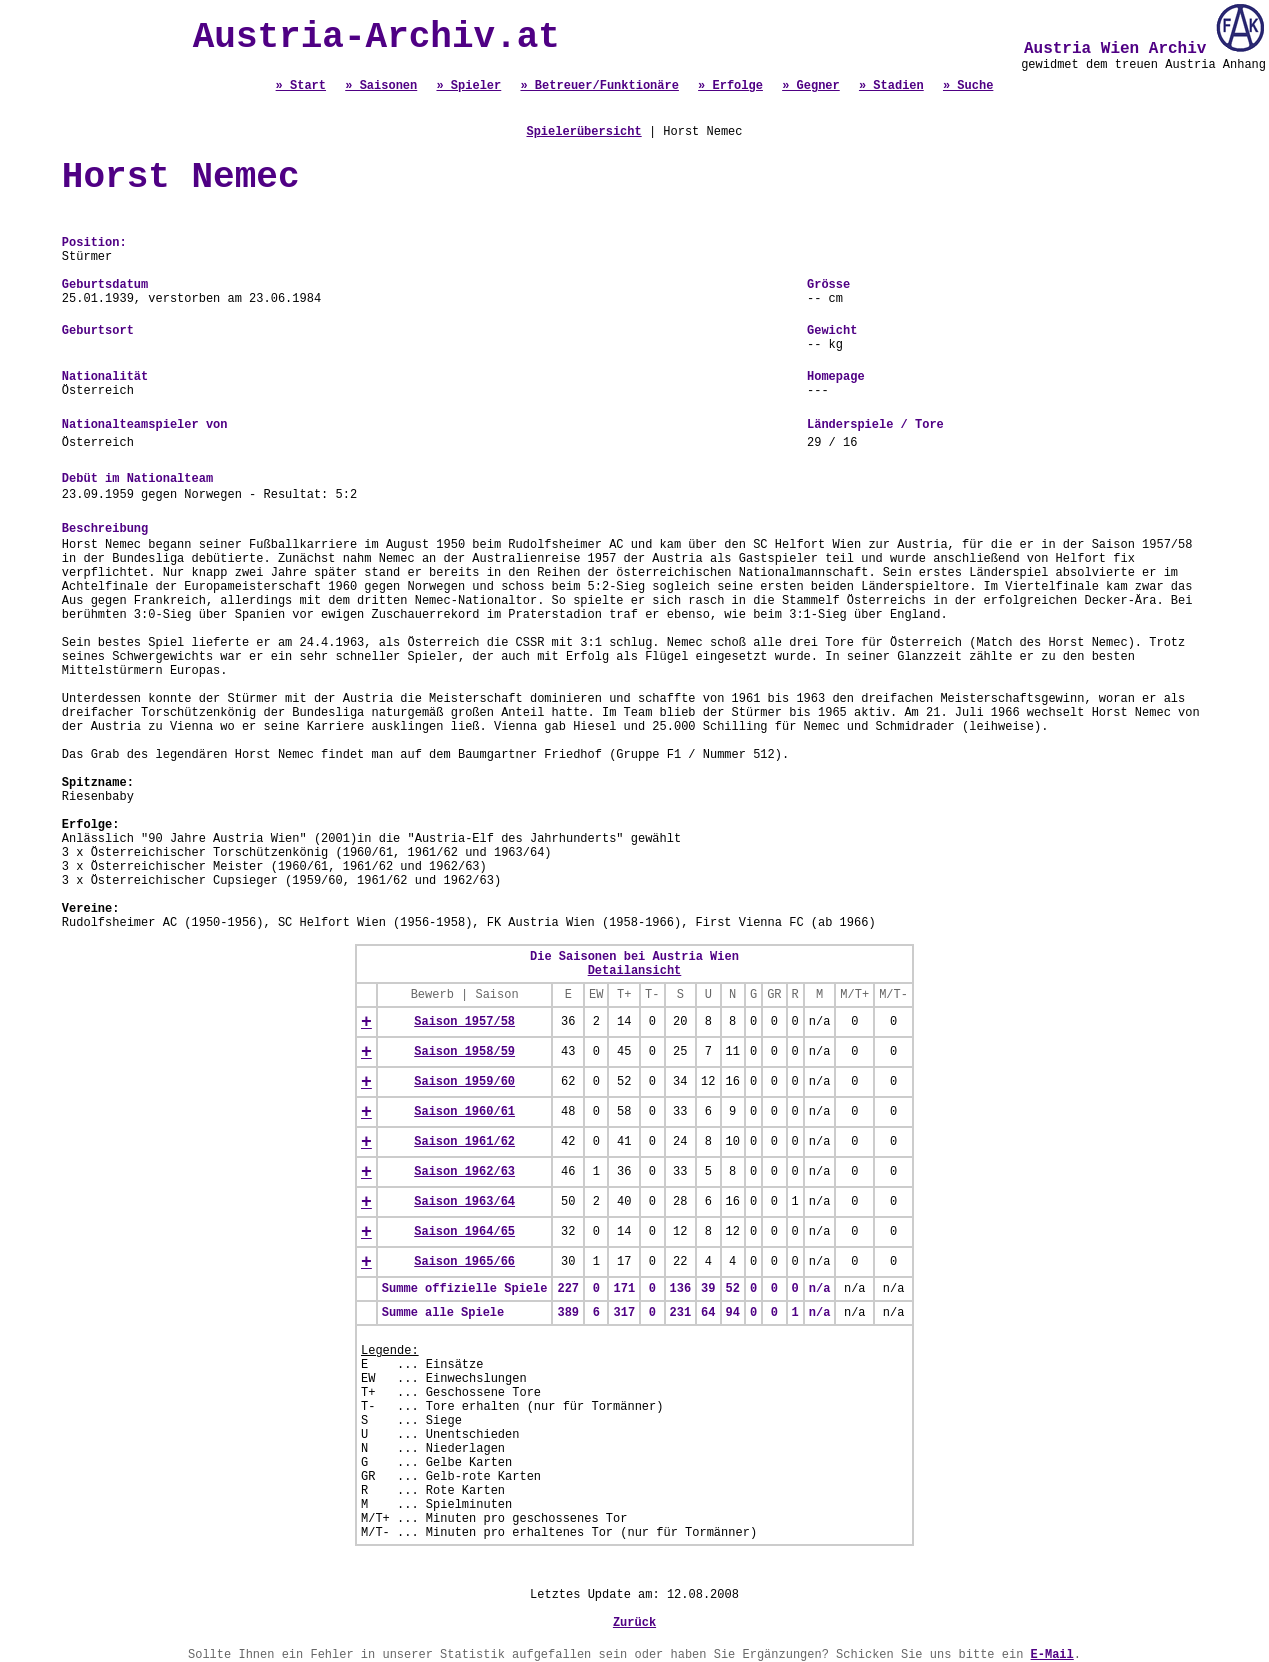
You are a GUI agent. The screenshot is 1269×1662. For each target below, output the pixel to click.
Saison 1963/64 (464, 1202)
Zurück (634, 1623)
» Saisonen (381, 86)
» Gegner (811, 86)
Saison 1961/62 (464, 1142)
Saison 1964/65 (464, 1232)
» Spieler (468, 86)
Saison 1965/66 (464, 1262)
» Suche (968, 86)
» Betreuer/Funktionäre (599, 86)
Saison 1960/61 (464, 1112)
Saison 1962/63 (464, 1172)
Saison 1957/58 (464, 1022)
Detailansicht (635, 971)
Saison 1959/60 (464, 1082)
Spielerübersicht (583, 132)
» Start (301, 86)
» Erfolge (730, 86)
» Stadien (891, 86)
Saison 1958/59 (464, 1052)
